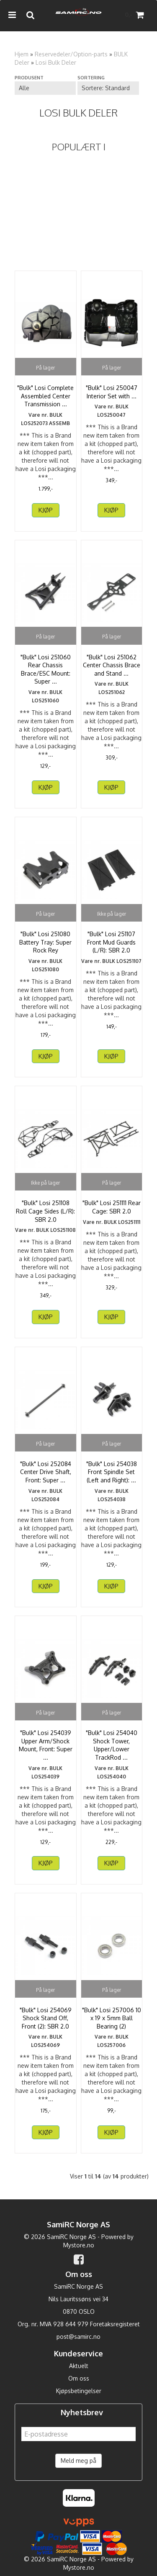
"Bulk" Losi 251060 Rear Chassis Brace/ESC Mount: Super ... (46, 669)
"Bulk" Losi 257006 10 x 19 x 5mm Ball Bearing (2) (111, 2018)
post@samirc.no (78, 2336)
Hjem (21, 54)
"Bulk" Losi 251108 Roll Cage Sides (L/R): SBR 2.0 (45, 1211)
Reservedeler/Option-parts (71, 54)
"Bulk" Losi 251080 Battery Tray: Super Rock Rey (45, 942)
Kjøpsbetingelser (78, 2390)
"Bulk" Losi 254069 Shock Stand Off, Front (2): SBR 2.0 (46, 2018)
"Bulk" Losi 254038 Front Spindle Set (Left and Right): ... (111, 1472)
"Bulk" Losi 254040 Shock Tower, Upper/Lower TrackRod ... (111, 1745)
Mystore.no (78, 2245)
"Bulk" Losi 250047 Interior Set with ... (111, 392)
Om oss (78, 2378)
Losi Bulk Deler (56, 62)
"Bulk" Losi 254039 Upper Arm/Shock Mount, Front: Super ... (45, 1745)
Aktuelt (78, 2365)
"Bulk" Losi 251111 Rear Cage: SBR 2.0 (111, 1207)
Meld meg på (78, 2460)
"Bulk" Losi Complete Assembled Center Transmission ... (45, 396)
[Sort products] (108, 88)
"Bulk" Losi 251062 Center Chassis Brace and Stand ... (111, 665)
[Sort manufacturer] (45, 88)
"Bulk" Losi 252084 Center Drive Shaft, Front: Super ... (45, 1472)
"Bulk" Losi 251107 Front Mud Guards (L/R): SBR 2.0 (111, 942)
